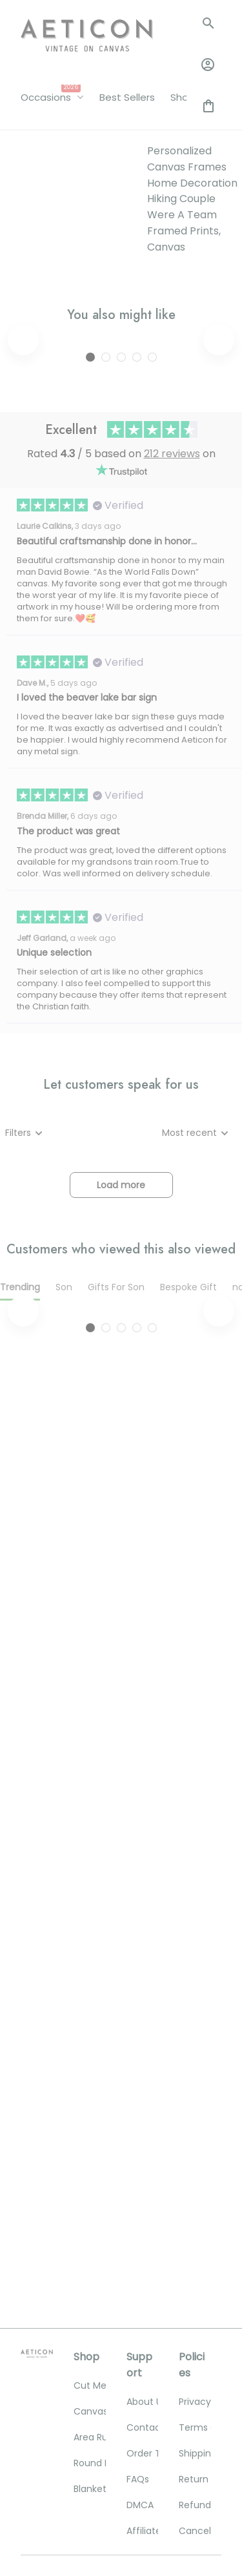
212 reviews (172, 670)
